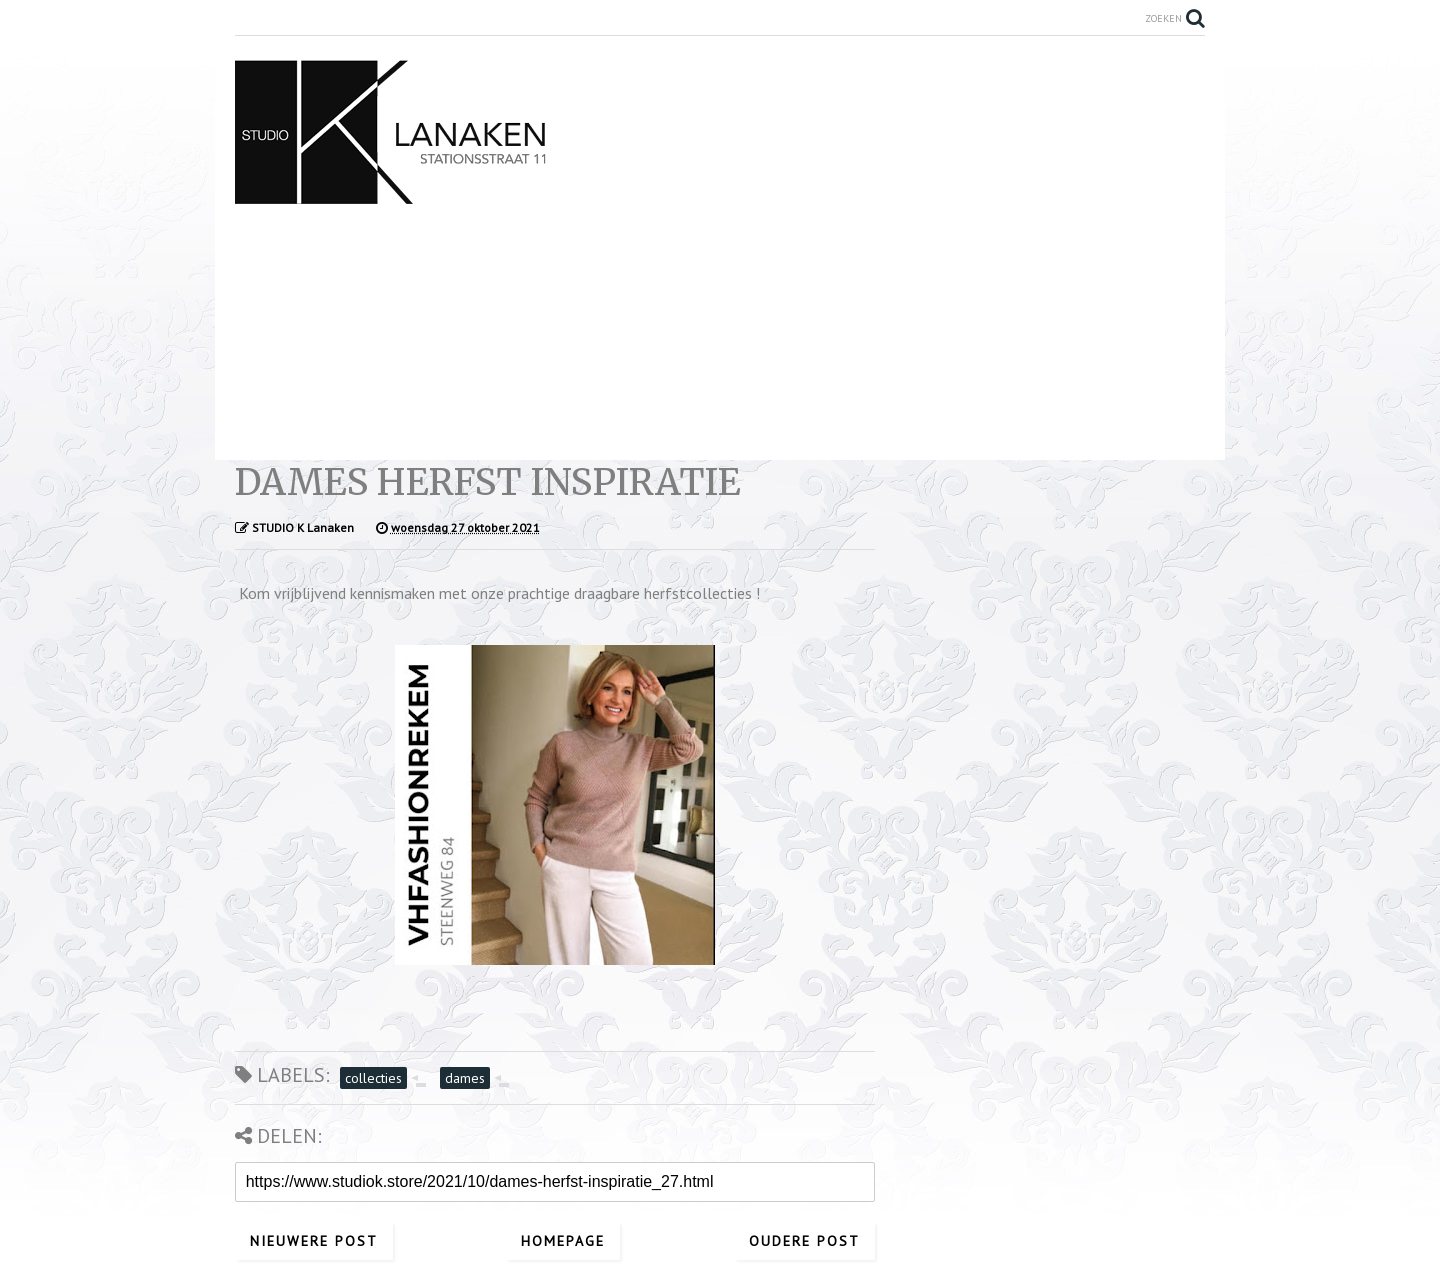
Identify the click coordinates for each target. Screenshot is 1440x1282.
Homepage (563, 1241)
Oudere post (804, 1241)
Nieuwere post (314, 1241)
